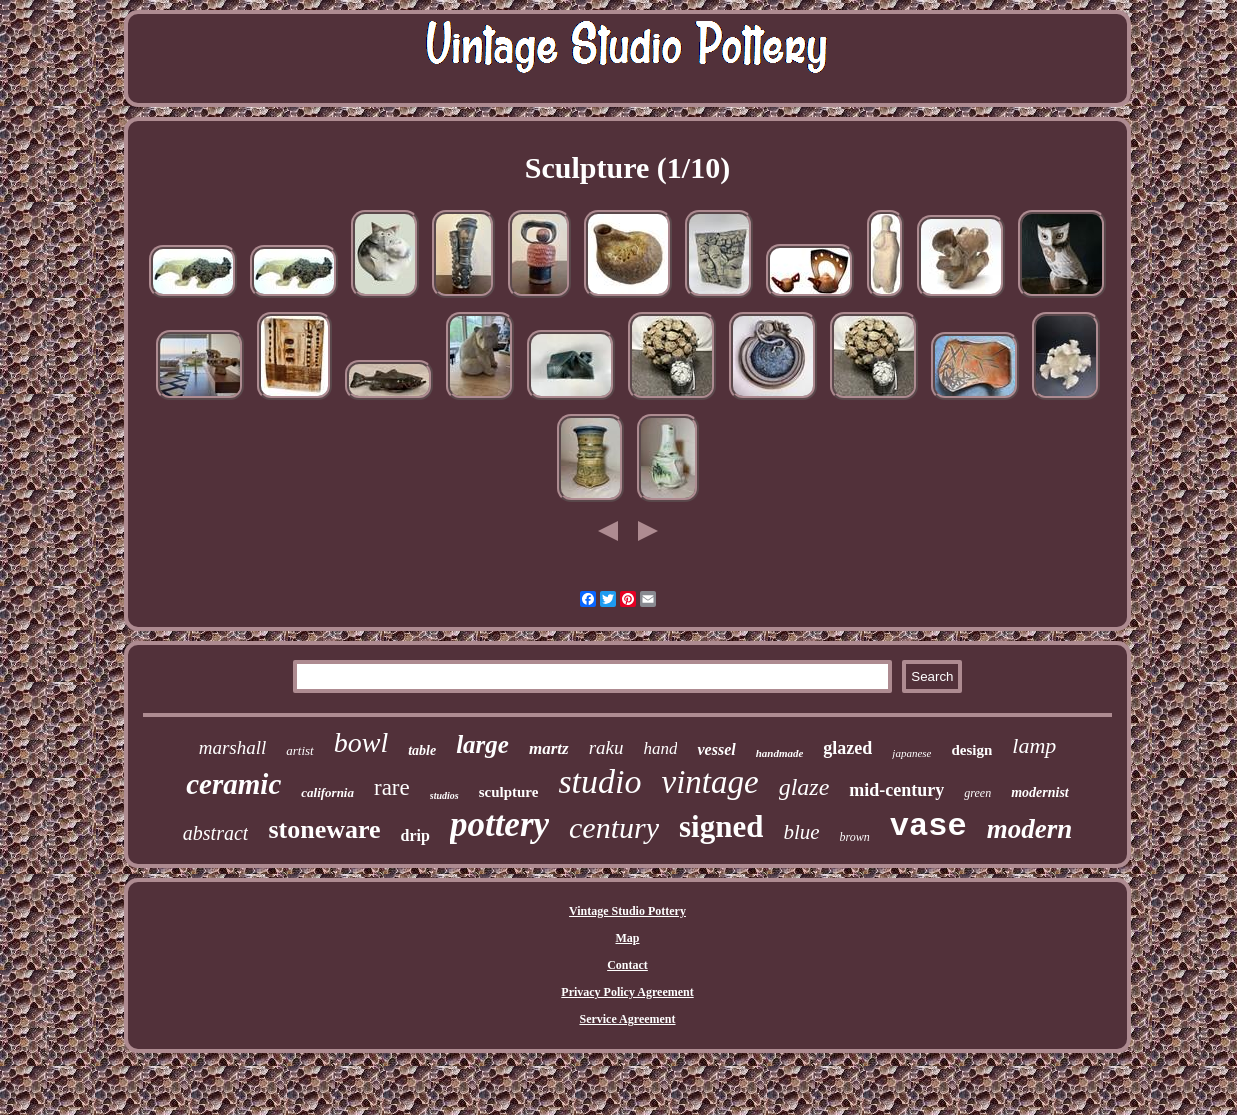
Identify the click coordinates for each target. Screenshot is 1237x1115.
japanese (911, 753)
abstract (216, 833)
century (614, 827)
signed (721, 826)
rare (392, 787)
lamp (1034, 745)
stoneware (324, 829)
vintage (710, 782)
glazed (847, 748)
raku (606, 747)
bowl (361, 742)
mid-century (896, 790)
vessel (716, 749)
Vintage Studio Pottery (627, 911)
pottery (499, 824)
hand (660, 748)
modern (1030, 829)
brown (855, 837)
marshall (233, 747)
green (977, 793)
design (971, 750)
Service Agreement (627, 1019)
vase (928, 826)
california (327, 792)
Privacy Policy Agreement (627, 992)
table (422, 750)
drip (415, 835)
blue (801, 832)
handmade (780, 753)
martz (549, 748)
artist (299, 750)
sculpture (509, 792)
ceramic (233, 784)
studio (599, 781)
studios (444, 795)
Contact (627, 965)
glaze (804, 787)
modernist (1040, 792)
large (482, 744)
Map (628, 938)
